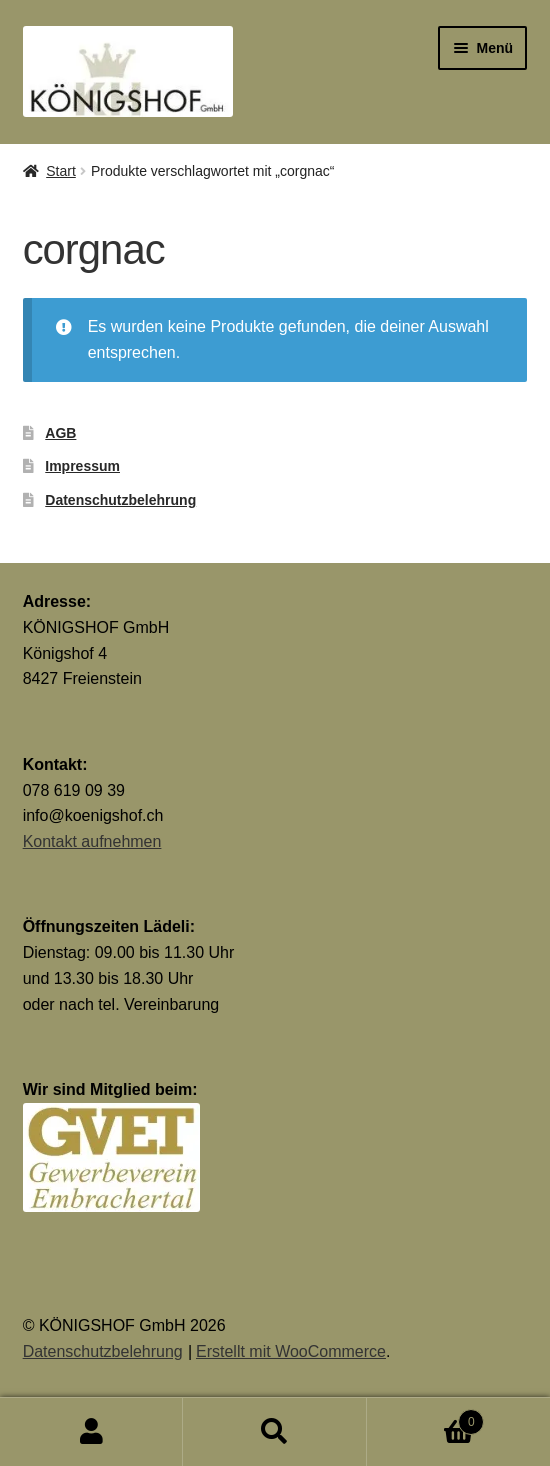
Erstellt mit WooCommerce (291, 1351)
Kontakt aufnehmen (92, 841)
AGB (60, 433)
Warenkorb (426, 1418)
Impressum (82, 466)
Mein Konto (91, 1432)
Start (61, 171)
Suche (274, 1432)
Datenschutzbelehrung (120, 500)
